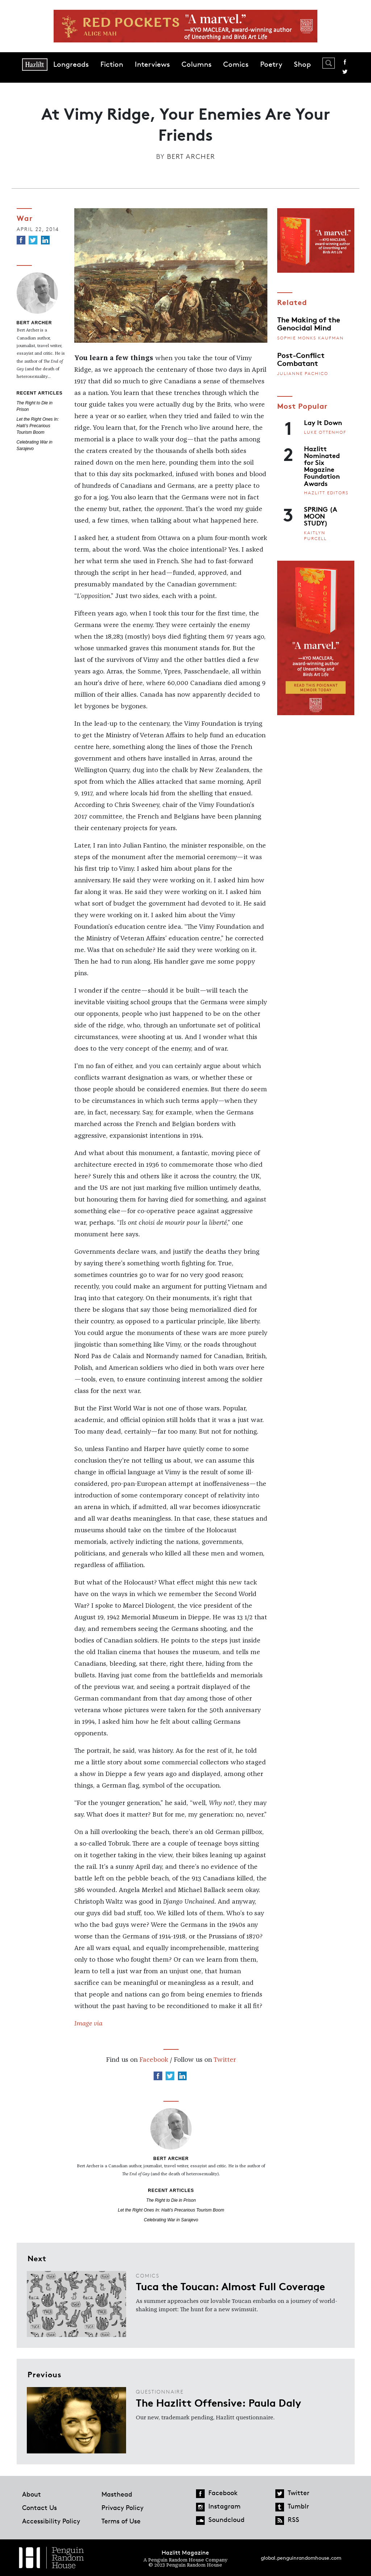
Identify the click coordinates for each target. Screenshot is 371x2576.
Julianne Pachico (302, 373)
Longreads (71, 64)
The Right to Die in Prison (171, 2200)
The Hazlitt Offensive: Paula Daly (218, 2402)
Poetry (271, 64)
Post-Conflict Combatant (301, 359)
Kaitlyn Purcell (315, 535)
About (31, 2494)
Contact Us (39, 2507)
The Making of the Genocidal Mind (308, 323)
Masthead (116, 2494)
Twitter (345, 71)
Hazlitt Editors (326, 492)
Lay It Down (323, 422)
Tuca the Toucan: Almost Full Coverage (230, 2286)
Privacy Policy (122, 2507)
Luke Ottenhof (325, 432)
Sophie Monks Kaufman (310, 338)
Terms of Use (121, 2521)
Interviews (152, 64)
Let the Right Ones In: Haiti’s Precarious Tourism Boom (38, 426)
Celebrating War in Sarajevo (171, 2219)
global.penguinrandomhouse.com (301, 2558)
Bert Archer (191, 156)
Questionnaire (160, 2392)
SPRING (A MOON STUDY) (320, 515)
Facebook (345, 62)
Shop (302, 64)
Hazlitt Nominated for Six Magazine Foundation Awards (322, 466)
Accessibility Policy (51, 2521)
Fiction (111, 64)
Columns (197, 64)
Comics (236, 64)
